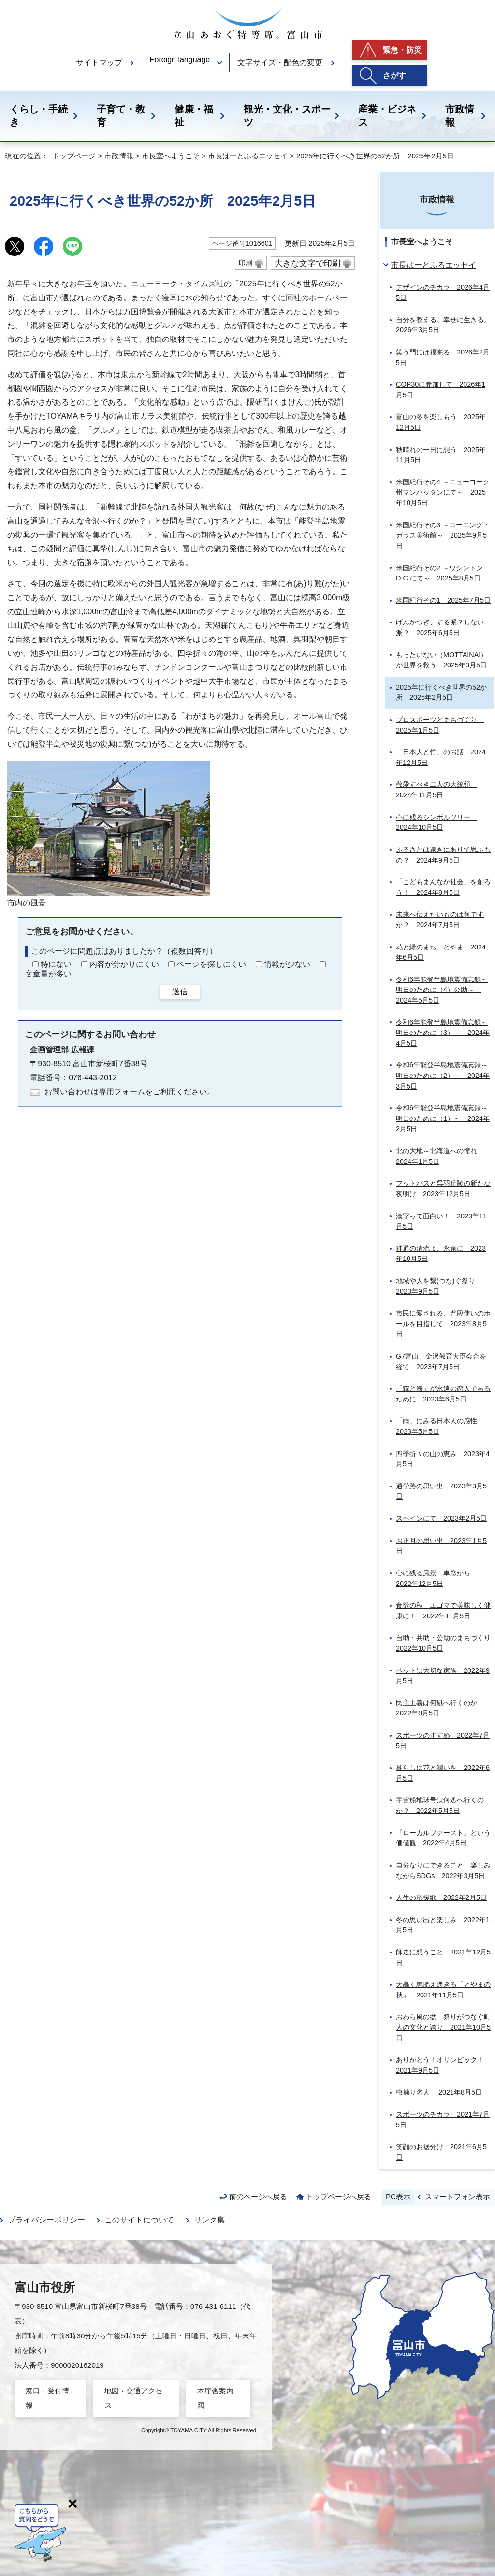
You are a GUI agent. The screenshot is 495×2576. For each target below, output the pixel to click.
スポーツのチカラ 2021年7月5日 (443, 2119)
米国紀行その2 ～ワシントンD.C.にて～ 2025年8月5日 (439, 573)
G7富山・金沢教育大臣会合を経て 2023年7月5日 (441, 1361)
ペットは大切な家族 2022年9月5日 (443, 1676)
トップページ (74, 156)
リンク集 (209, 2220)
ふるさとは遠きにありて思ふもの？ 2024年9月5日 (443, 855)
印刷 (245, 263)
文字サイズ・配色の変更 (279, 62)
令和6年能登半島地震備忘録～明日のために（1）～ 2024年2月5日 (443, 1118)
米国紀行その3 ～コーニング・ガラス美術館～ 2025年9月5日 (443, 535)
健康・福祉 (194, 115)
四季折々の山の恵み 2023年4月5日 (443, 1459)
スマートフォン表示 (457, 2197)
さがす (394, 75)
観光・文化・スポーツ (287, 115)
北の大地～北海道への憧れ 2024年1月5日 (440, 1156)
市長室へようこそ (171, 156)
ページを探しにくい (211, 964)
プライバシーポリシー (46, 2220)
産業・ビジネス (387, 115)
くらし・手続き (39, 115)
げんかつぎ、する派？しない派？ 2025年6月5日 (440, 627)
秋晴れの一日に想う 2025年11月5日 (441, 455)
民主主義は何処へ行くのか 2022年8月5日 (440, 1708)
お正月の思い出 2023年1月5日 (441, 1546)
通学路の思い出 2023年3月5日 (441, 1491)
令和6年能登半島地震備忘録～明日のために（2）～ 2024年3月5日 (443, 1075)
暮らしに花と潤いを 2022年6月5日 (443, 1773)
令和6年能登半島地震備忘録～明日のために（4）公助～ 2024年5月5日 (442, 990)
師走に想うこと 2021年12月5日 (443, 1957)
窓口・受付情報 (47, 2398)
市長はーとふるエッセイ (248, 156)
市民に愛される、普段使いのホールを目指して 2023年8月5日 (443, 1323)
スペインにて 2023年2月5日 (441, 1518)
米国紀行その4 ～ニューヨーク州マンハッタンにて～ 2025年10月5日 (443, 492)
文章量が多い (48, 974)
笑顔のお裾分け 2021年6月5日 (441, 2152)
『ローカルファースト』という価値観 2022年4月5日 (443, 1838)
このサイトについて (139, 2220)
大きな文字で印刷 (307, 263)
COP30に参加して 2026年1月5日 (440, 390)
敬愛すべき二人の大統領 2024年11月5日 (436, 789)
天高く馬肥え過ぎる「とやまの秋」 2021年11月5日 (443, 1990)
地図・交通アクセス (133, 2398)
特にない (56, 964)
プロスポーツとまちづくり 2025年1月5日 (440, 725)
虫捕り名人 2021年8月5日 (439, 2092)
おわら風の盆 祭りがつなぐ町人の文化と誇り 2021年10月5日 (443, 2027)
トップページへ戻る (338, 2197)
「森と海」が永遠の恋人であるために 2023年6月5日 (443, 1394)
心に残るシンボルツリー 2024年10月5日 (436, 822)
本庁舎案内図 (215, 2398)
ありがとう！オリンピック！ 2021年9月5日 (443, 2065)
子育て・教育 (121, 115)
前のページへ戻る (258, 2197)
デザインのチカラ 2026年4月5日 (443, 292)
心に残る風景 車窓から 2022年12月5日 (436, 1578)
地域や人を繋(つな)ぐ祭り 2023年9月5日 (439, 1286)
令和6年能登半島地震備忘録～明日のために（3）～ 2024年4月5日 (443, 1033)
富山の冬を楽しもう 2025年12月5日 (441, 422)
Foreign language (180, 60)
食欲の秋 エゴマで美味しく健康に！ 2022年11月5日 (443, 1610)
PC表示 (398, 2197)
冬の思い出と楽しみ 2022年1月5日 (443, 1925)
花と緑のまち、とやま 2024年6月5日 (441, 952)
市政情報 (459, 115)
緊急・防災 (402, 50)
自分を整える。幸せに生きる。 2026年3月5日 (445, 325)
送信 (180, 992)
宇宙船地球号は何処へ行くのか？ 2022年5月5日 (440, 1805)
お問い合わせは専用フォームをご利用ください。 (129, 1092)
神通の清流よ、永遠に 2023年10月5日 (441, 1254)
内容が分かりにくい (124, 964)
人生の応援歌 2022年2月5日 (441, 1897)
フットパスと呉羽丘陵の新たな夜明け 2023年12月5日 (443, 1188)
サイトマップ (99, 62)
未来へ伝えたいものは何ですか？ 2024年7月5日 (440, 919)
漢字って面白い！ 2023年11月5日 (441, 1221)
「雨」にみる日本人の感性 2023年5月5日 (440, 1426)
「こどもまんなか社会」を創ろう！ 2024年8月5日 (443, 887)
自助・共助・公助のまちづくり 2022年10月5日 (445, 1643)
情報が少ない (287, 964)
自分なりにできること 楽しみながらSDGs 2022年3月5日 (443, 1870)
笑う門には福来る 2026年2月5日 (443, 357)
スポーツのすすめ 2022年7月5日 (443, 1740)
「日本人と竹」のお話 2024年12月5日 (441, 757)
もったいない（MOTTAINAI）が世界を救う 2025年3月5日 (441, 660)
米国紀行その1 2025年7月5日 (443, 600)
